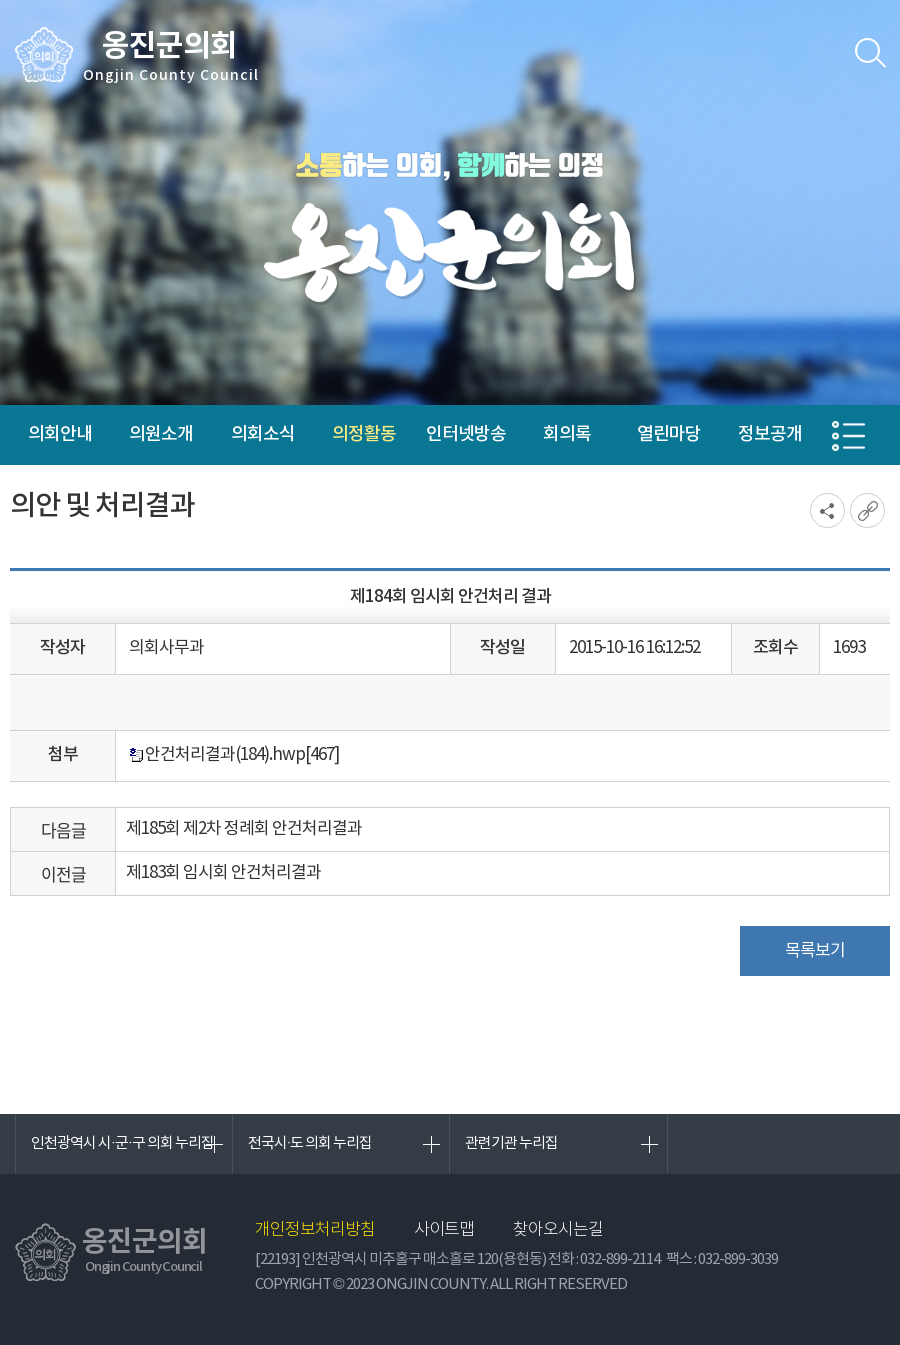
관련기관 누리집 (511, 1143)
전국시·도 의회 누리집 (310, 1143)
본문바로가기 (0, 0)
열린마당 (669, 434)
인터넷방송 (466, 434)
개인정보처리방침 (315, 1230)
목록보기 (815, 951)
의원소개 (161, 434)
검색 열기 (870, 53)
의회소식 (263, 434)
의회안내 (60, 434)
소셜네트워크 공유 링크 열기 (827, 510)
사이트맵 (444, 1230)
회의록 (567, 434)
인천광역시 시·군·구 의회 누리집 (122, 1143)
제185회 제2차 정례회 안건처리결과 (244, 829)
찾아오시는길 (558, 1230)
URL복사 (867, 510)
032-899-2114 (620, 1259)
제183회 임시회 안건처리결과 (223, 873)
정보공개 (770, 434)
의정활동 (364, 434)
